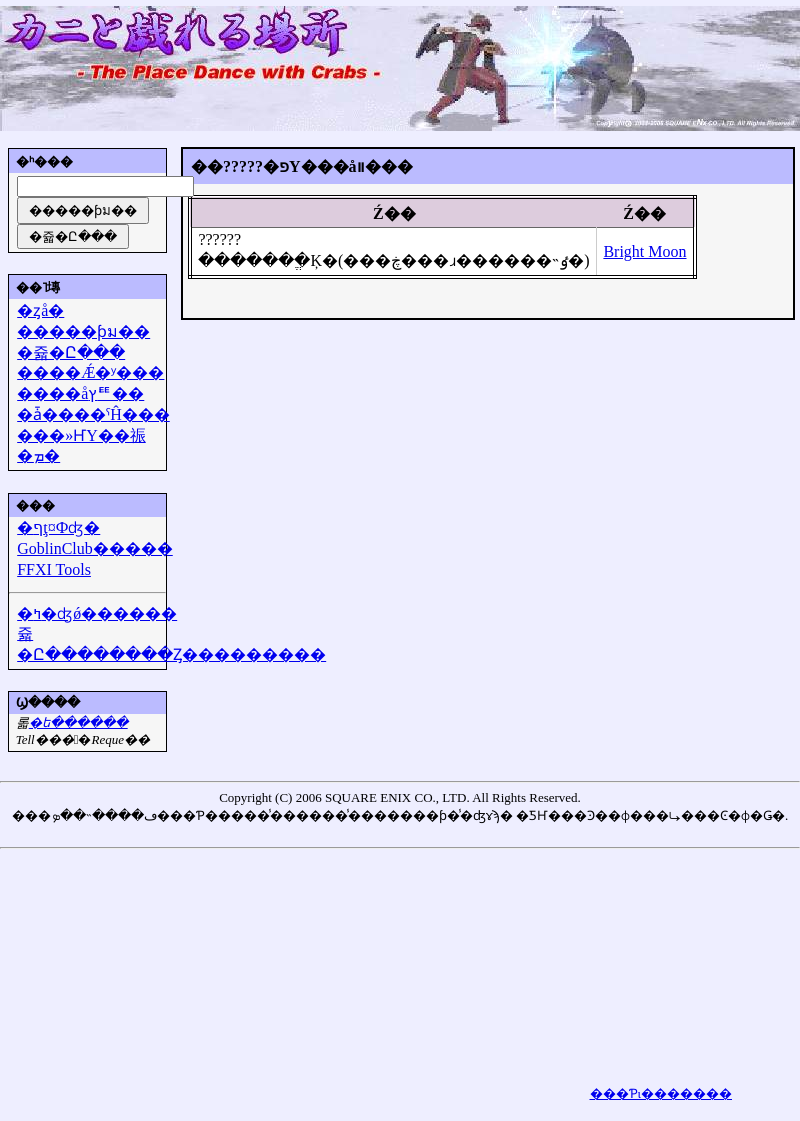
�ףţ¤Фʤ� (58, 527)
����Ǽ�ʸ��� (90, 372)
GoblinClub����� (95, 548)
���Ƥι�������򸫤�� (661, 1093)
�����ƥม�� (83, 331)
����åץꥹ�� (80, 393)
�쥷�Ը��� (71, 352)
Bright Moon (644, 251)
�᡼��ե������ (78, 722)
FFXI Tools (54, 569)
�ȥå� (40, 310)
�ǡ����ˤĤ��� (93, 414)
